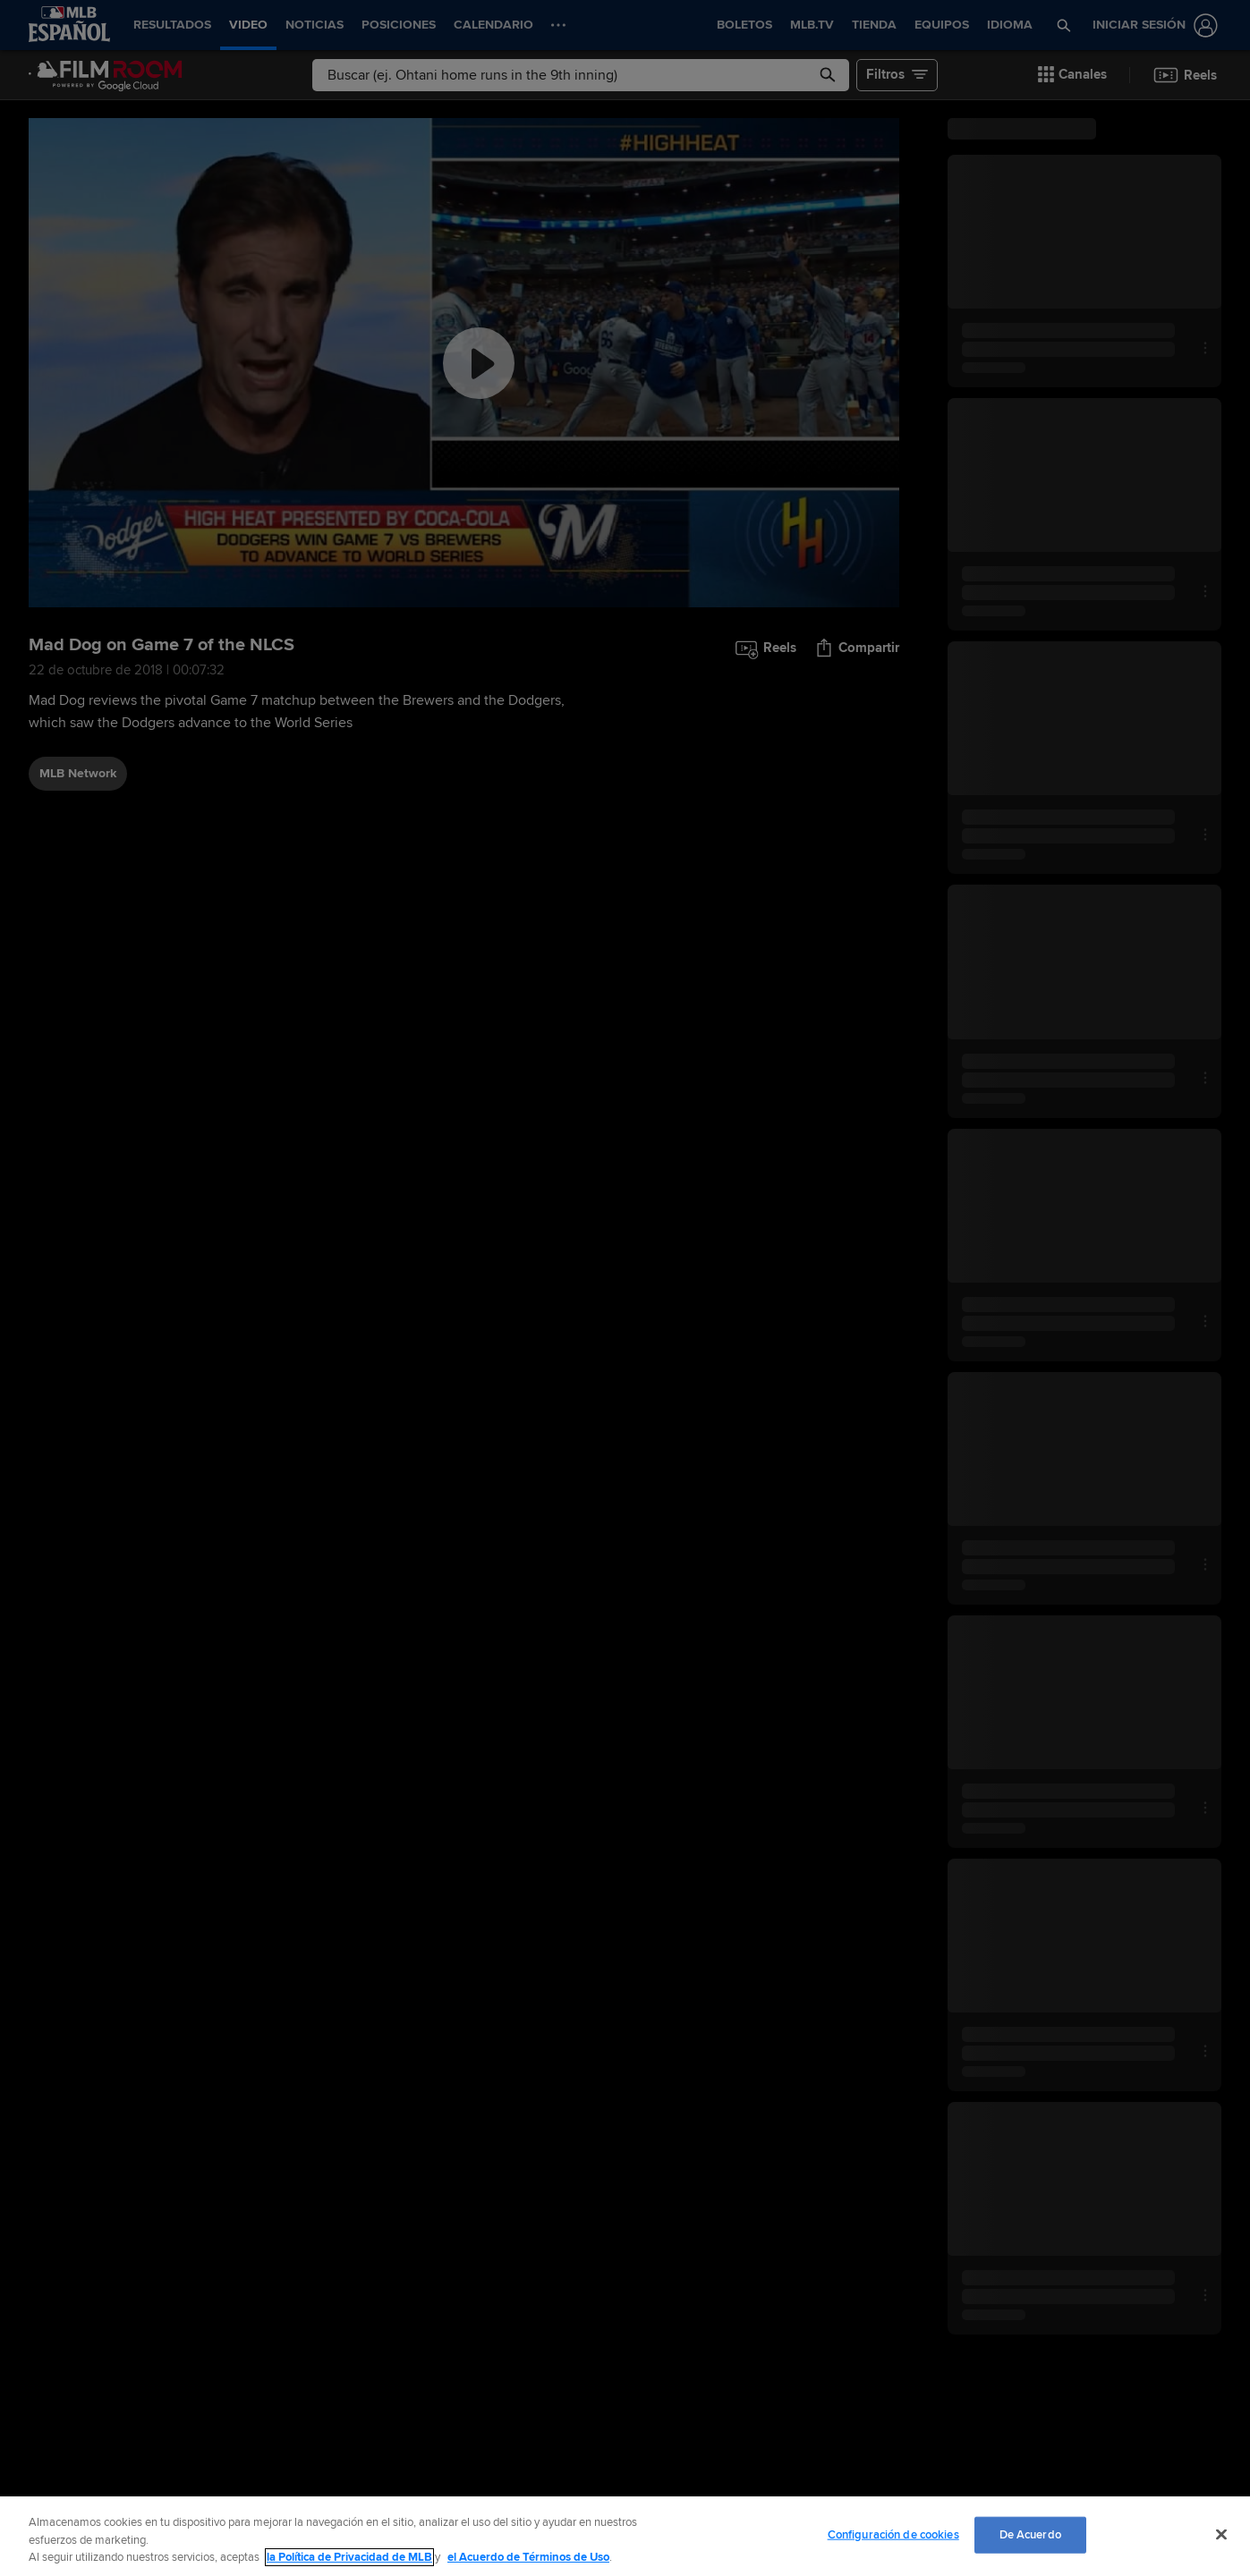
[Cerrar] (1221, 2534)
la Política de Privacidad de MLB (349, 2557)
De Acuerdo (1030, 2534)
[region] (625, 2536)
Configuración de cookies (893, 2534)
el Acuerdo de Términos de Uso (528, 2557)
